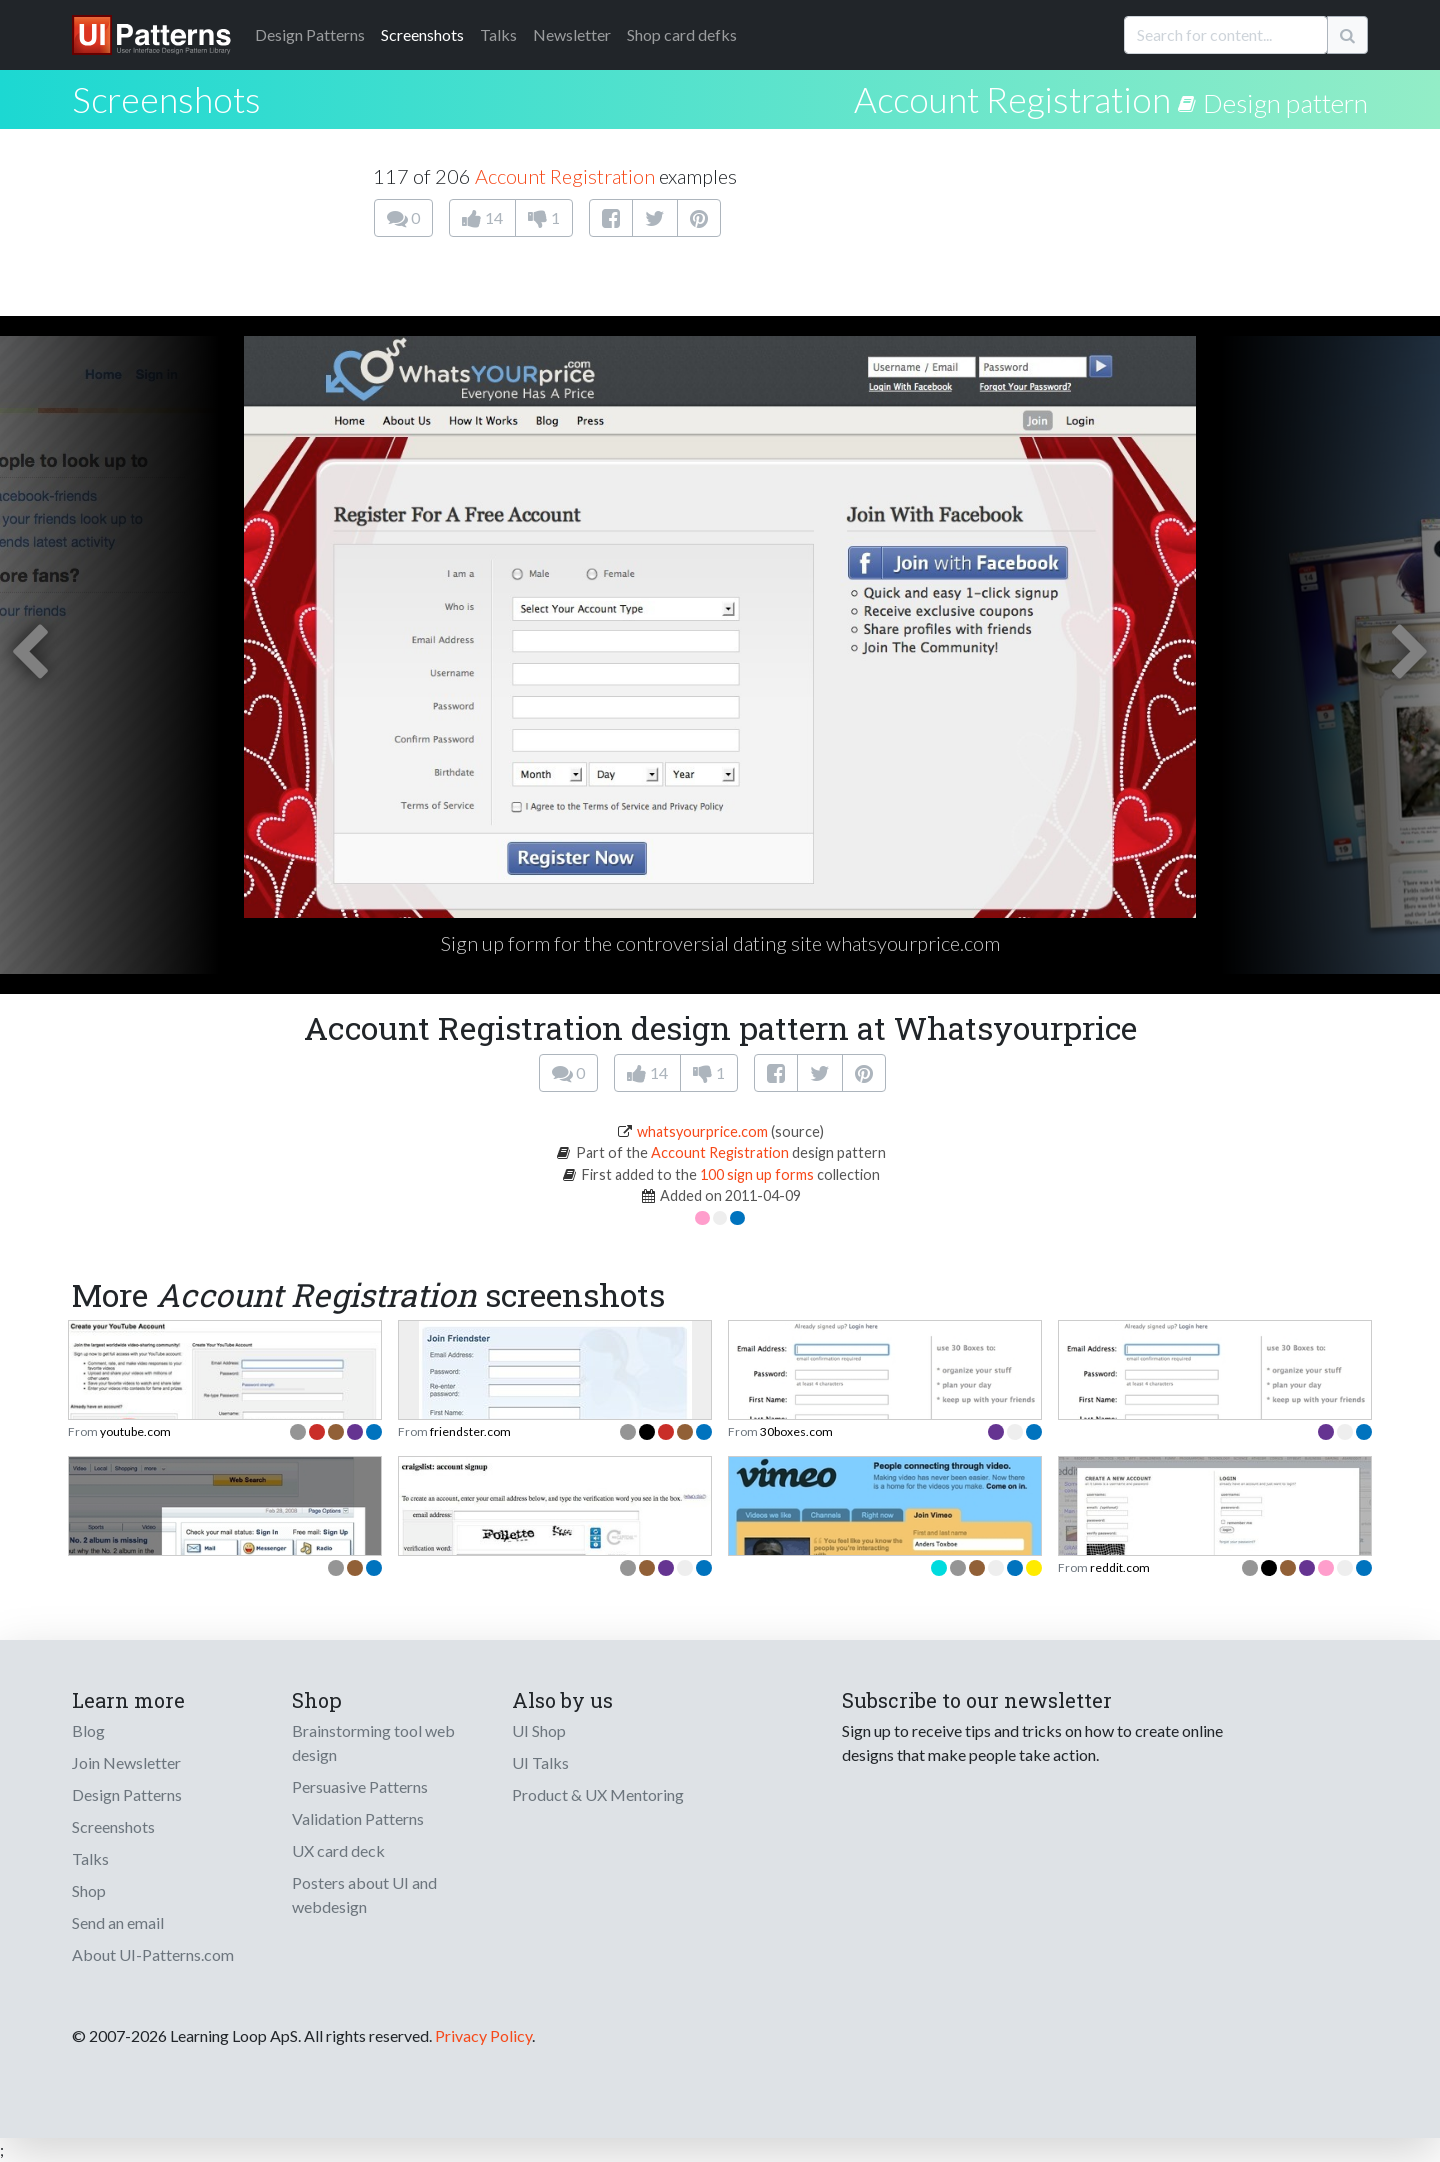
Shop (89, 1890)
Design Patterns (127, 1794)
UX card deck (338, 1850)
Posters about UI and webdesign (364, 1894)
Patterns (310, 34)
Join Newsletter (126, 1762)
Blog (88, 1730)
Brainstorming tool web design (373, 1742)
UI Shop (539, 1730)
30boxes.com (796, 1431)
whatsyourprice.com (702, 1131)
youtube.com (135, 1431)
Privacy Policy (483, 2035)
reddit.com (1120, 1567)
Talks (498, 34)
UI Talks (540, 1762)
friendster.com (470, 1431)
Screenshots (422, 34)
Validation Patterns (358, 1818)
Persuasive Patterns (360, 1786)
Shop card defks (682, 34)
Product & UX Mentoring (598, 1794)
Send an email (118, 1922)
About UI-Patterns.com (153, 1954)
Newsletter (572, 34)
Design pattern (1285, 103)
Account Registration (1012, 99)
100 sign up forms (757, 1174)
